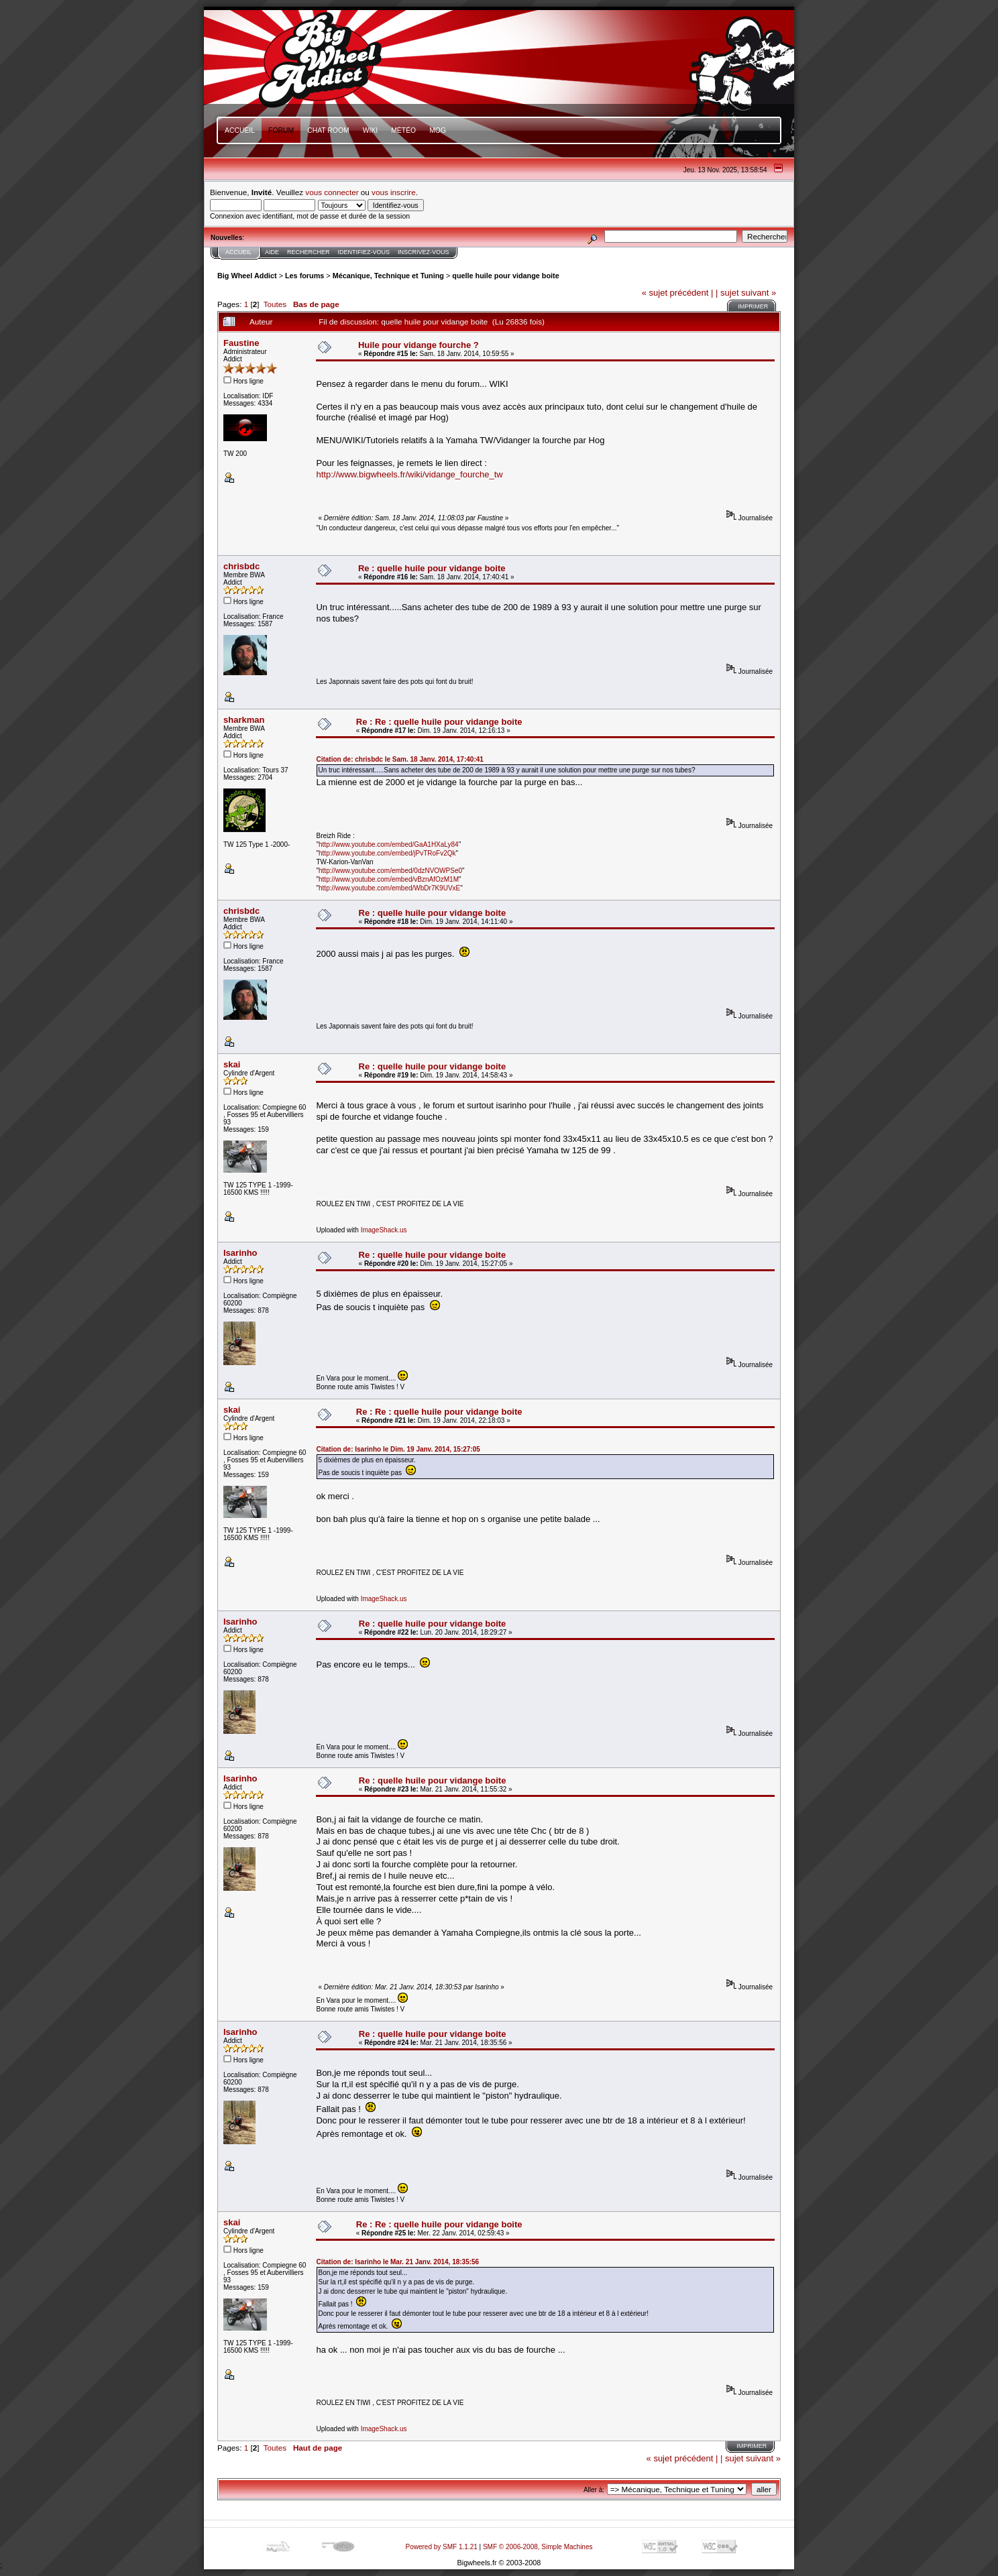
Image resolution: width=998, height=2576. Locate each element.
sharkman (243, 720)
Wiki (370, 130)
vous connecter (331, 192)
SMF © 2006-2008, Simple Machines (538, 2547)
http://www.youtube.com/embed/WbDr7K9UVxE (389, 888)
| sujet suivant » (746, 293)
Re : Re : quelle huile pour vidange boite (439, 722)
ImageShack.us (384, 1230)
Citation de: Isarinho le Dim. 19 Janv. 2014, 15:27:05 (398, 1449)
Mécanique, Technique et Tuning (388, 276)
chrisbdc (241, 566)
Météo (403, 130)
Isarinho (240, 1253)
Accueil (240, 130)
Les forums (304, 276)
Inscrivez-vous (423, 252)
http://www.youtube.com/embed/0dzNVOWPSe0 (390, 870)
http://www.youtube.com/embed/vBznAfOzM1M (389, 879)
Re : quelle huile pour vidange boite (432, 568)
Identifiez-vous (364, 252)
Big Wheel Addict (247, 276)
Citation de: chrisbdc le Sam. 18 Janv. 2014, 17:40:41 (399, 759)
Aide (272, 252)
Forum (281, 130)
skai (231, 1064)
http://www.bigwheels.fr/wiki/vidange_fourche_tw (409, 474)
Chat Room (328, 130)
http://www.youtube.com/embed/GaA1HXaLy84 (389, 844)
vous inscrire (394, 192)
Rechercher (308, 252)
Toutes (275, 304)
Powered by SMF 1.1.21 (442, 2547)
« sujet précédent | (678, 293)
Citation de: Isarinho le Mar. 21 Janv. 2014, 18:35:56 (397, 2262)
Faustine (241, 343)
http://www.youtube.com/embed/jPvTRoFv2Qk (387, 853)
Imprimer (753, 306)
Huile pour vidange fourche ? (418, 345)
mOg (437, 130)
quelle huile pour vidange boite (505, 276)
